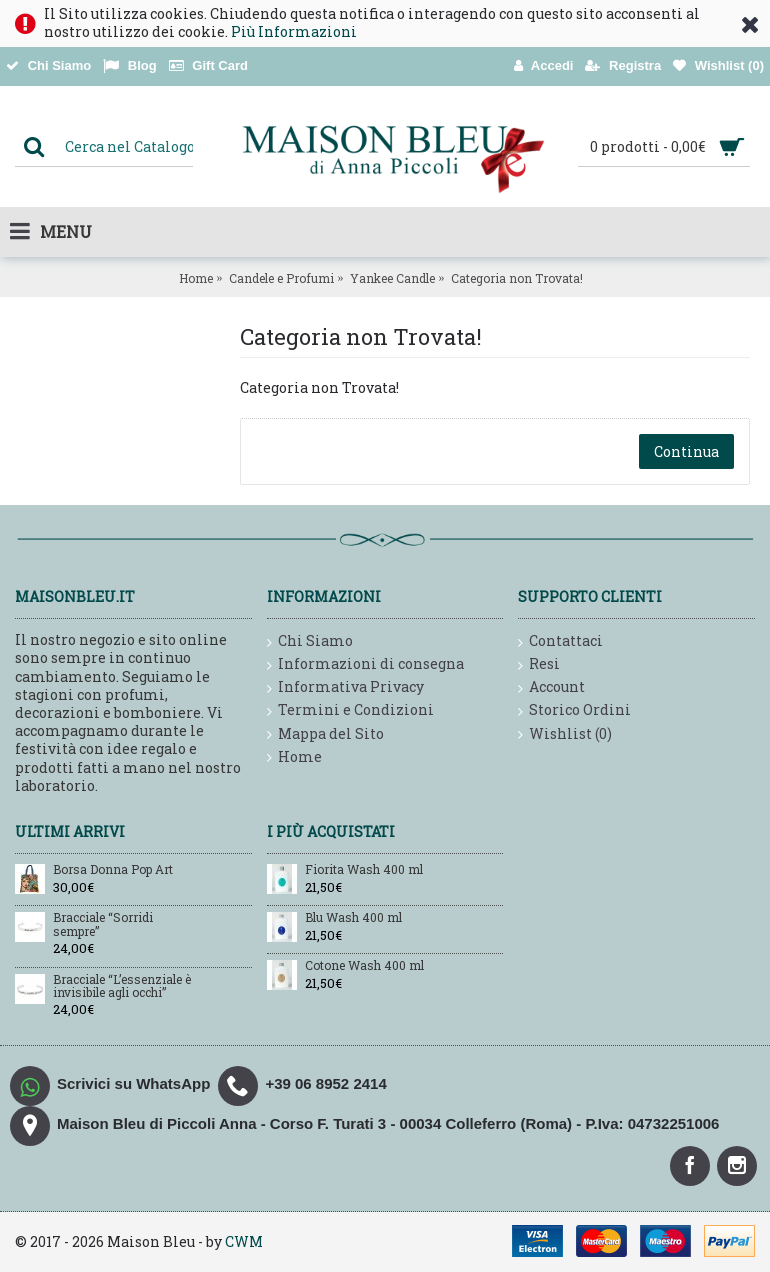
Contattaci (560, 641)
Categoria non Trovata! (517, 278)
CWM (244, 1241)
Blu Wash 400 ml (353, 918)
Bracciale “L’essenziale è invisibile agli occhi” (122, 986)
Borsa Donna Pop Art (113, 870)
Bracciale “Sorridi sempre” (103, 924)
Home (196, 278)
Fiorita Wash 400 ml (364, 870)
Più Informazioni (294, 31)
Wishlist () (565, 734)
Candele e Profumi (281, 278)
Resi (539, 664)
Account (551, 687)
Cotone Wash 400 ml (364, 966)
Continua (686, 451)
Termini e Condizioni (350, 710)
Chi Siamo (310, 641)
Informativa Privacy (345, 687)
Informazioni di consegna (365, 664)
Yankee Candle (392, 278)
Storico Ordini (574, 710)
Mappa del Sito (325, 734)
